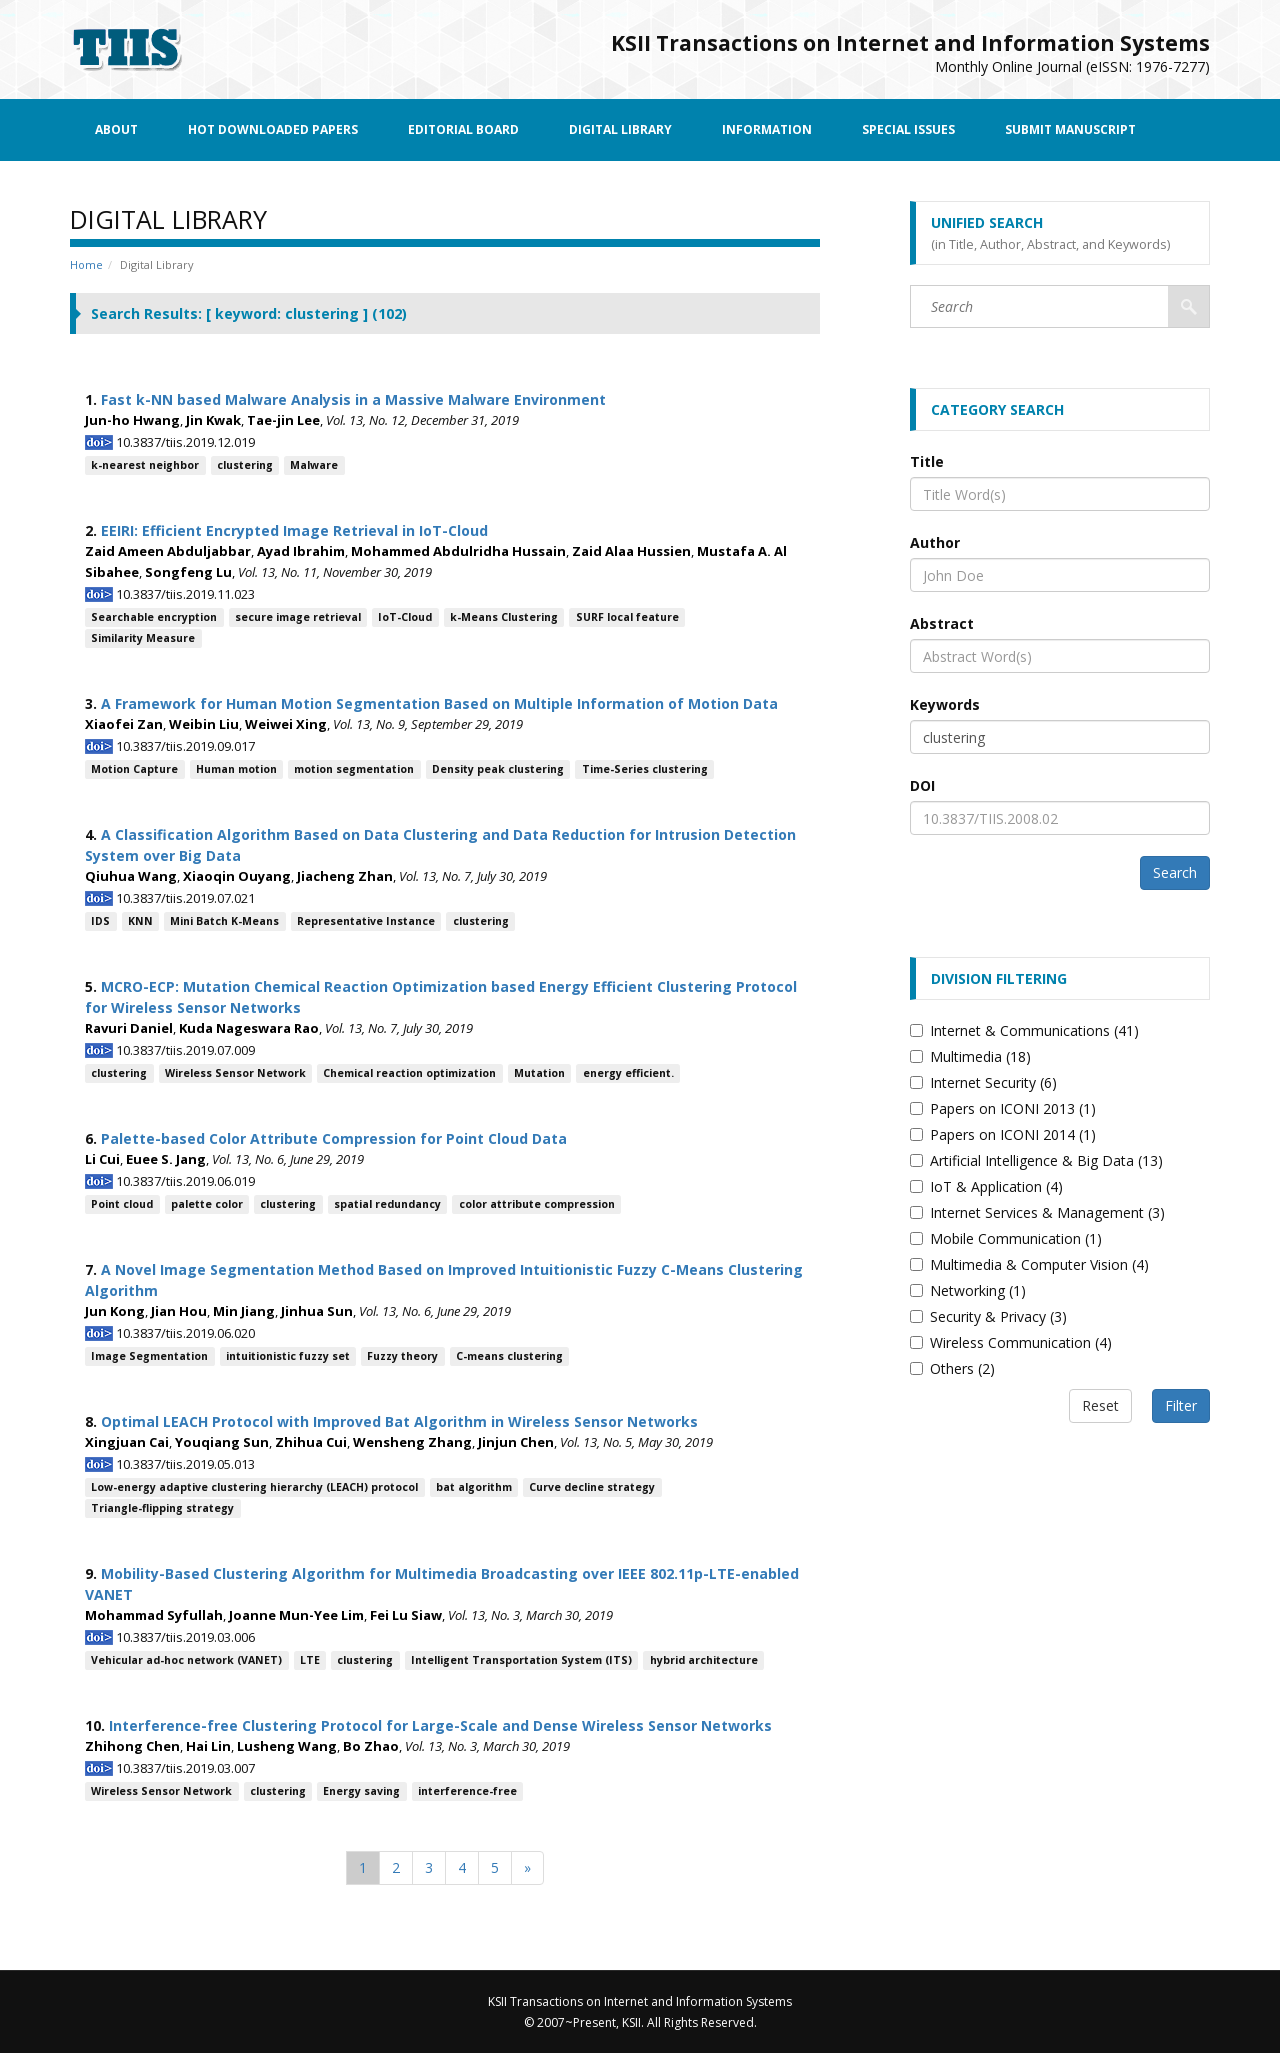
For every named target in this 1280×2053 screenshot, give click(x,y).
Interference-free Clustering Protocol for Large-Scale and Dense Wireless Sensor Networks (440, 1725)
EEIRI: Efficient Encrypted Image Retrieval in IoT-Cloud (294, 530)
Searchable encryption (154, 617)
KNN (140, 921)
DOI (922, 785)
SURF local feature (627, 617)
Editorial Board (463, 129)
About (116, 129)
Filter (1181, 1405)
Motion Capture (134, 769)
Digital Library (620, 129)
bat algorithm (474, 1487)
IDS (100, 921)
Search (1175, 872)
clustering (245, 465)
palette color (207, 1204)
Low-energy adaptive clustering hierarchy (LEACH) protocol (254, 1487)
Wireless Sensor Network (235, 1073)
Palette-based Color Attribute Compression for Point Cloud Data (334, 1138)
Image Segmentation (149, 1356)
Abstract (942, 623)
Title (927, 461)
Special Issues (908, 129)
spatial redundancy (387, 1204)
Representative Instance (366, 921)
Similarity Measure (143, 638)
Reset (1100, 1405)
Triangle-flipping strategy (162, 1508)
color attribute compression (537, 1204)
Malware (314, 465)
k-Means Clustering (504, 617)
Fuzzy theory (402, 1356)
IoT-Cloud (405, 617)
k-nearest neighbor (145, 465)
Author (935, 542)
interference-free (467, 1791)
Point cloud (122, 1204)
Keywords (945, 704)
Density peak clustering (498, 769)
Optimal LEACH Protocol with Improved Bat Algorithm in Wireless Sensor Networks (399, 1421)
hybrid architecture (704, 1660)
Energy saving (361, 1791)
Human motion (236, 769)
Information (767, 129)
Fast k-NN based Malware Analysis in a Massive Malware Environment (353, 399)
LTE (310, 1660)
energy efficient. (628, 1073)
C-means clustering (509, 1356)
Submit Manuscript (1070, 129)
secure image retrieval (298, 617)
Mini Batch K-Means (224, 921)
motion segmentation (354, 769)
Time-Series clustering (645, 769)
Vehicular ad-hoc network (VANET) (186, 1660)
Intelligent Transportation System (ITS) (521, 1660)
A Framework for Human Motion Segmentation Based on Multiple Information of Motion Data (439, 703)
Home (86, 264)
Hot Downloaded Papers (273, 129)
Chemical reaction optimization (409, 1073)
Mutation (539, 1073)
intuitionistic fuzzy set (288, 1356)
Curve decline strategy (592, 1487)
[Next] (527, 1868)
